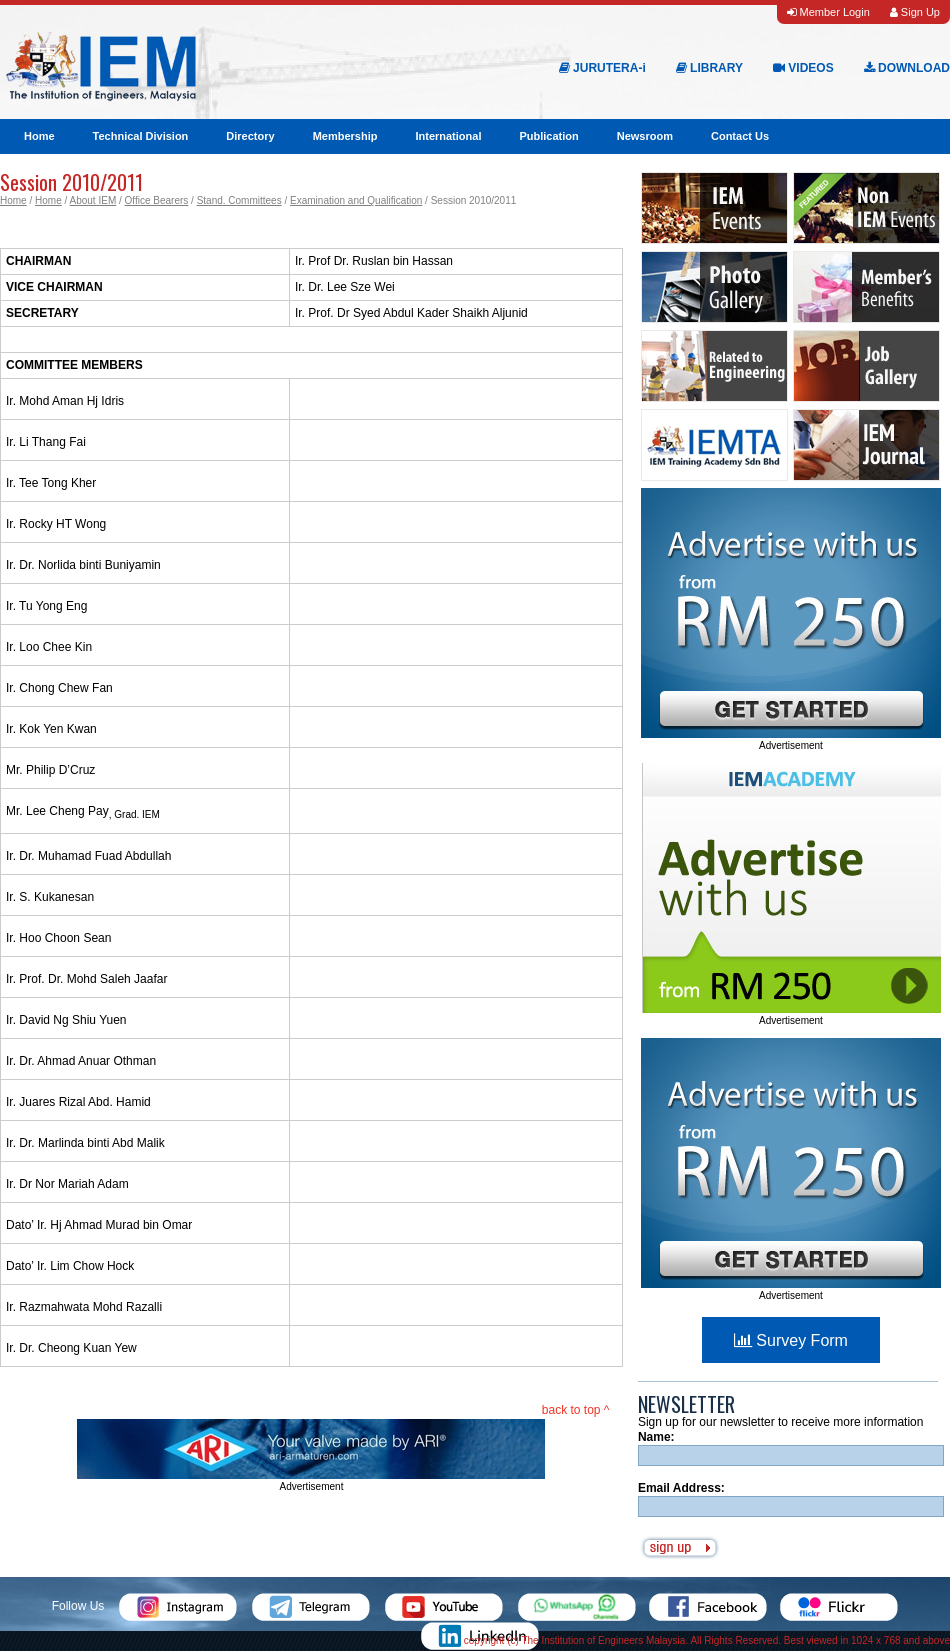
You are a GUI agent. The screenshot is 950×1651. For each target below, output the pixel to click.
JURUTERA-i (602, 68)
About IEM (93, 200)
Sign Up (915, 12)
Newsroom (645, 136)
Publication (548, 136)
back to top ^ (576, 1410)
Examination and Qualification (356, 200)
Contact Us (740, 136)
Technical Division (141, 136)
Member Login (828, 12)
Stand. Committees (239, 200)
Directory (250, 136)
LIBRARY (709, 68)
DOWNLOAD (907, 68)
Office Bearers (157, 200)
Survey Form (791, 1340)
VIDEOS (803, 68)
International (448, 136)
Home (39, 136)
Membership (345, 136)
